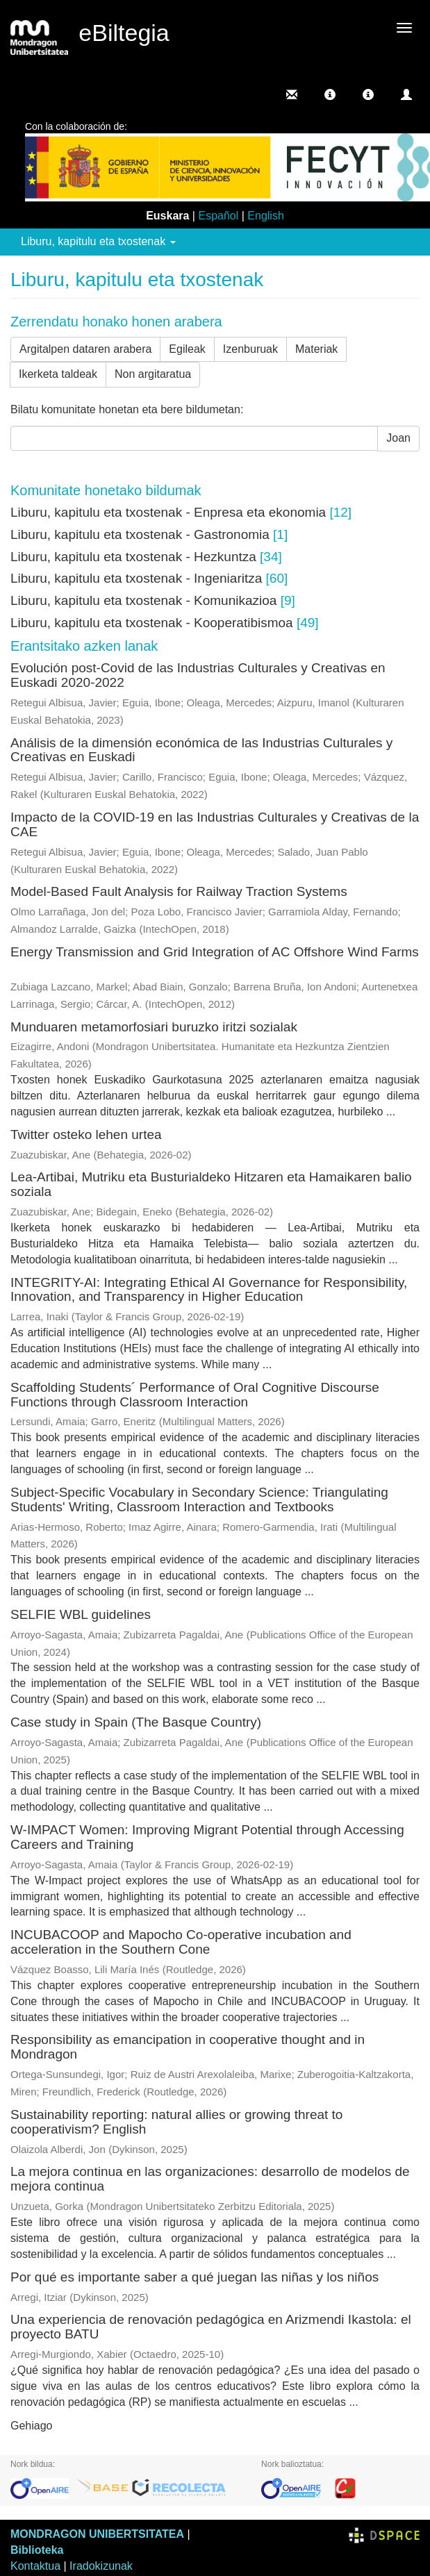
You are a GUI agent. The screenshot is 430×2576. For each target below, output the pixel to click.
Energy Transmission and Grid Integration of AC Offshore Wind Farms (214, 952)
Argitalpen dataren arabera (85, 349)
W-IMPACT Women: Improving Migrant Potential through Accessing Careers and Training (207, 1837)
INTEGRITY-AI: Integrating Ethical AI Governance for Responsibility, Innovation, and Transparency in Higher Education (208, 1289)
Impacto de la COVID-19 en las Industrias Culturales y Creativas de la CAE (214, 824)
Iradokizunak (101, 2566)
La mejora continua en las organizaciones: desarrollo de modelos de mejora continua (210, 2178)
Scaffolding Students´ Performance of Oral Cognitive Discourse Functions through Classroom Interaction (194, 1394)
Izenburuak (250, 349)
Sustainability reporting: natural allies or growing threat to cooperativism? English (176, 2121)
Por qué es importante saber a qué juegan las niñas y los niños (194, 2277)
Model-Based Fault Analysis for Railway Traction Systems (178, 891)
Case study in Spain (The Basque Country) (135, 1722)
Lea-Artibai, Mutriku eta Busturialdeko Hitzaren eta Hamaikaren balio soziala (211, 1184)
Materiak (316, 349)
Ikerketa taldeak (58, 374)
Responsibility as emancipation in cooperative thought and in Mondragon (187, 2046)
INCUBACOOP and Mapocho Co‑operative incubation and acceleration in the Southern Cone (181, 1941)
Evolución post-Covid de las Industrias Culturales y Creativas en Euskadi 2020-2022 (198, 675)
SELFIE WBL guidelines (80, 1614)
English (265, 216)
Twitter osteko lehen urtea (86, 1134)
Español (218, 216)
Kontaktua (35, 2566)
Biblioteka (36, 2550)
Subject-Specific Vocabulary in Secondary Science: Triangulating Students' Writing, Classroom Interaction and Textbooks (199, 1499)
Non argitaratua (153, 374)
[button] (330, 94)
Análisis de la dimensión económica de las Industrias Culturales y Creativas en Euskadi (201, 750)
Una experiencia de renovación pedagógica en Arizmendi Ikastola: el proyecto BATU (210, 2326)
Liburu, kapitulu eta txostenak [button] (98, 241)
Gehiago (31, 2426)
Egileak (187, 349)
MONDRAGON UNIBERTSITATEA (97, 2534)
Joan (398, 438)
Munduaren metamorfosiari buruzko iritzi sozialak (153, 1027)
